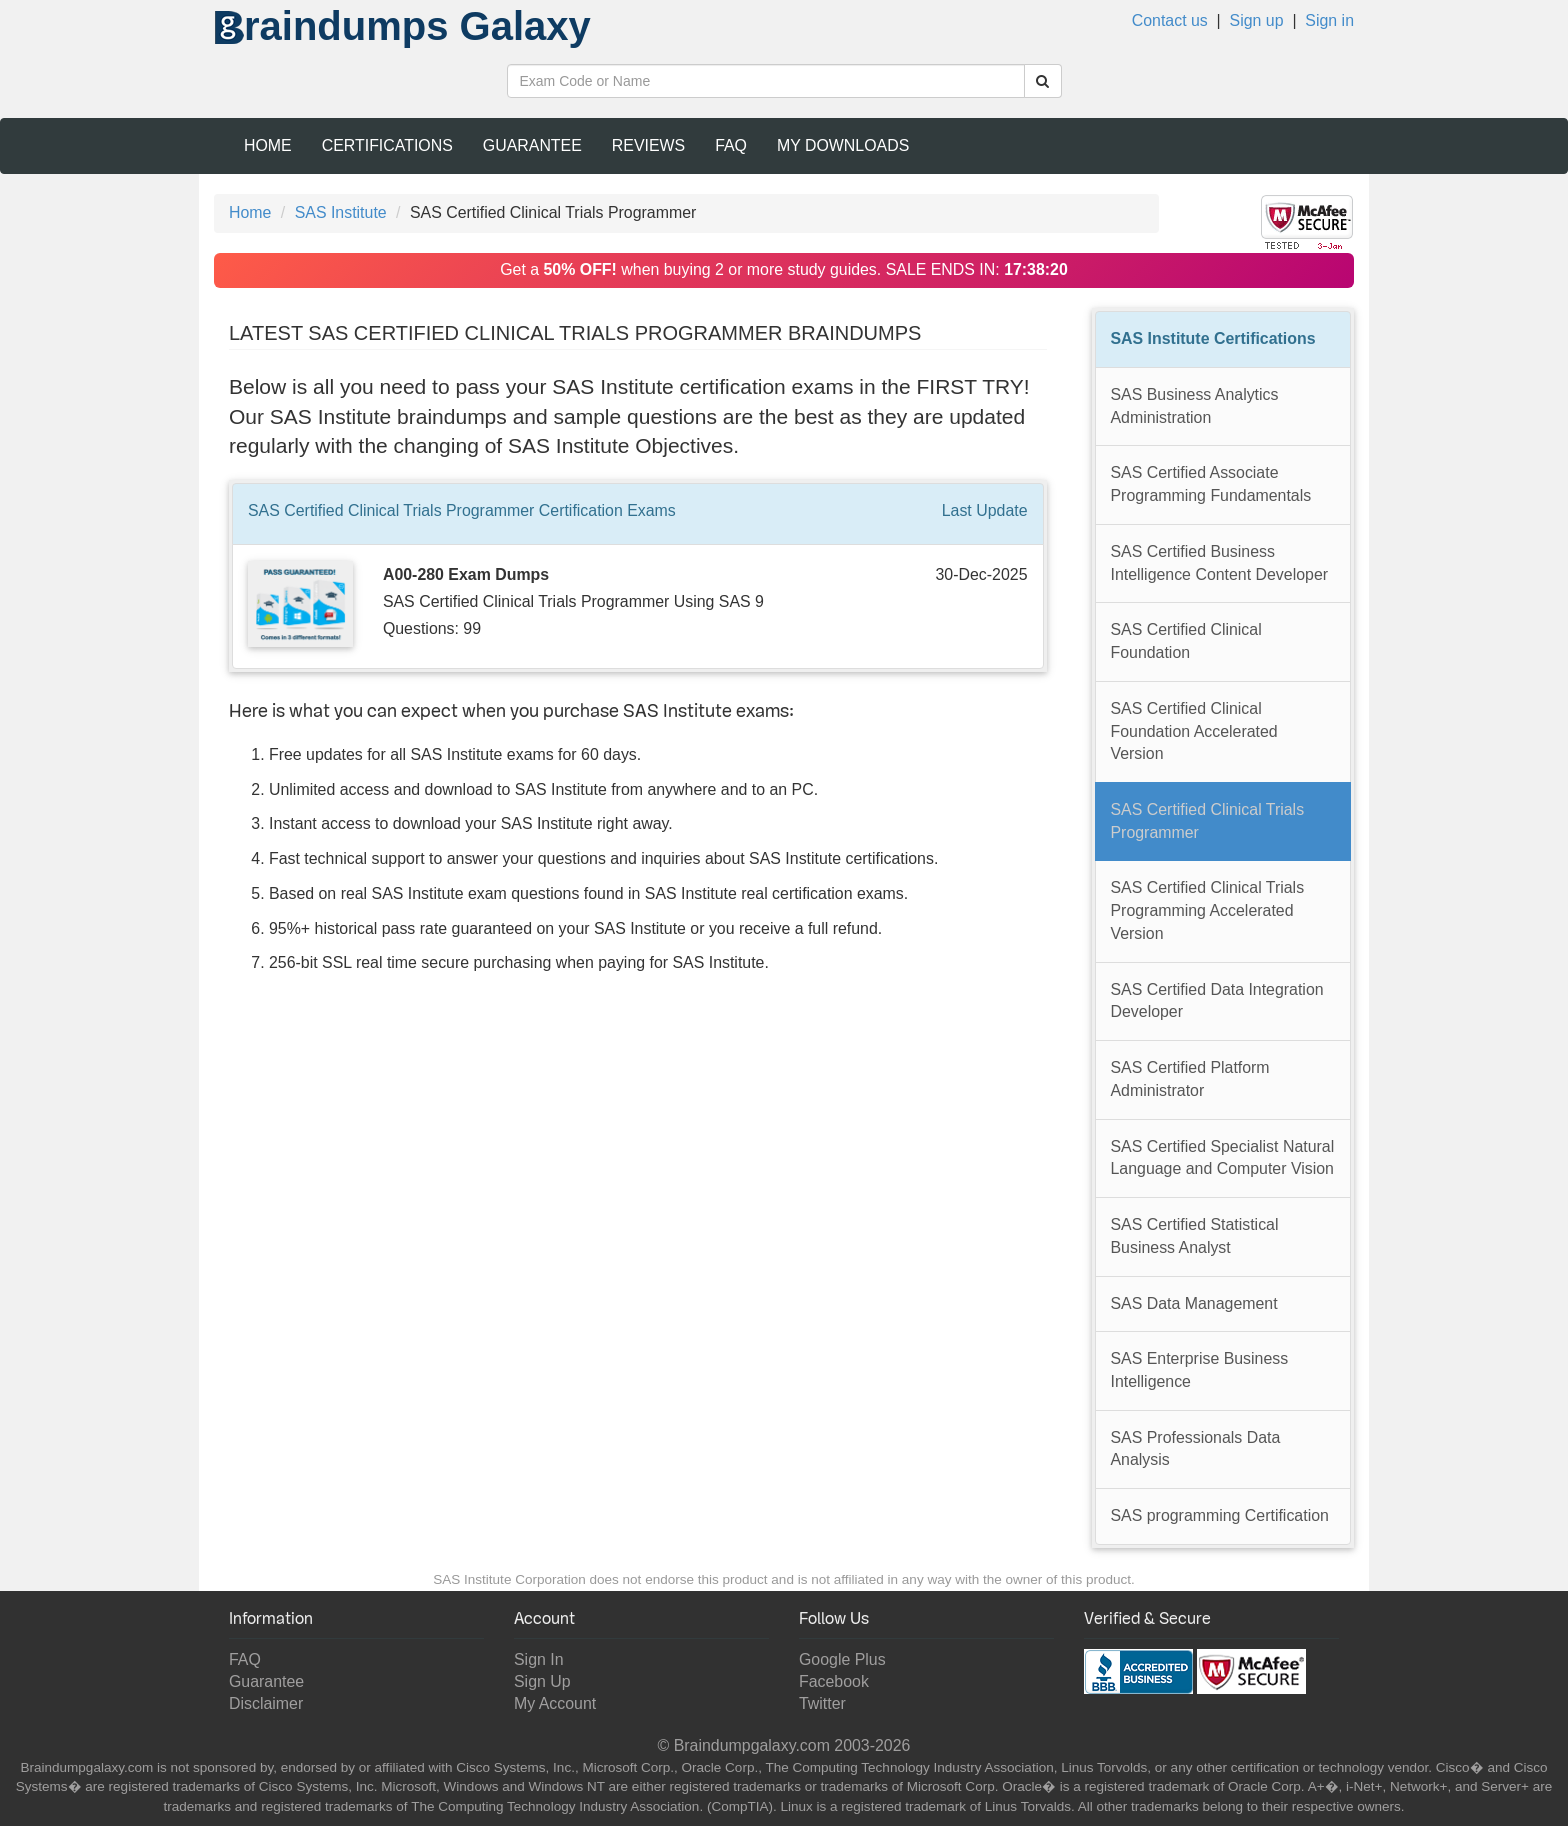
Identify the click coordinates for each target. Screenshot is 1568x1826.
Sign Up (542, 1681)
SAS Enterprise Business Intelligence (1200, 1370)
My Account (555, 1703)
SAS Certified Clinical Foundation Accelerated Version (1194, 731)
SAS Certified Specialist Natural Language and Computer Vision (1223, 1158)
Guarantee (532, 145)
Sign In (539, 1659)
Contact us (1170, 20)
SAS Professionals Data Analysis (1196, 1449)
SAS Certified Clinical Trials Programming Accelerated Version (1208, 910)
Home (268, 145)
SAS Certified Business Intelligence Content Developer (1220, 563)
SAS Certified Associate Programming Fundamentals (1211, 484)
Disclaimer (266, 1703)
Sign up (1257, 20)
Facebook (834, 1681)
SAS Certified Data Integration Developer (1217, 1001)
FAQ (731, 145)
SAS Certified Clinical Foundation (1186, 641)
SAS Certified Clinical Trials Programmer (1208, 821)
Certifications (387, 145)
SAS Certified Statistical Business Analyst (1195, 1236)
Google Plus (842, 1659)
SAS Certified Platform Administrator (1190, 1079)
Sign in (1329, 20)
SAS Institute (341, 212)
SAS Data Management (1194, 1303)
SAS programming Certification (1220, 1515)
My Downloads (843, 145)
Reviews (648, 145)
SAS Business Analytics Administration (1195, 406)
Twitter (822, 1703)
